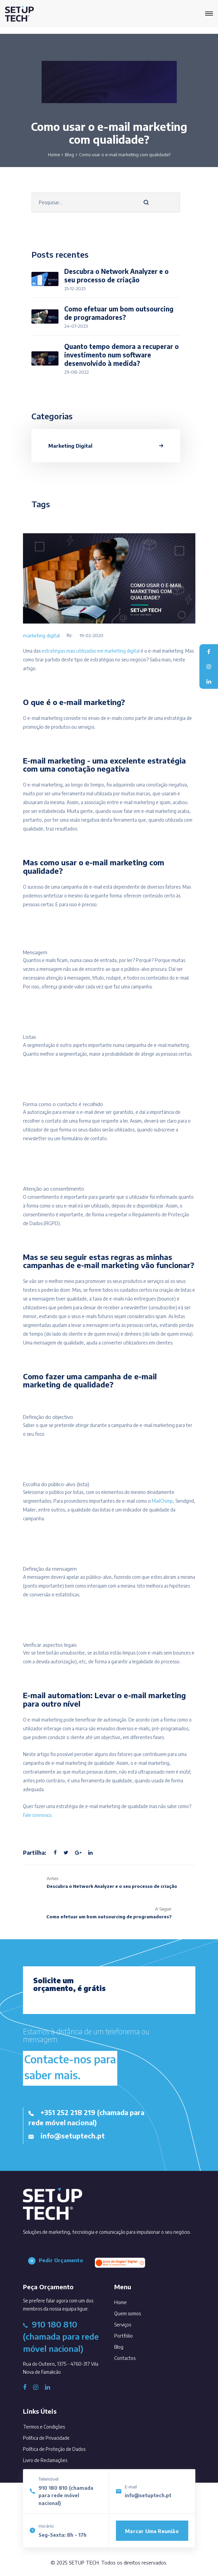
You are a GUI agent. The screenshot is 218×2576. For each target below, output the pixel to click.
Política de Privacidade (46, 2438)
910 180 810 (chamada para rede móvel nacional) (66, 2495)
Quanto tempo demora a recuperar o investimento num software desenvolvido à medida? (121, 354)
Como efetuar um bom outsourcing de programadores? (118, 313)
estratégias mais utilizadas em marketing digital (91, 651)
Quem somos (137, 2312)
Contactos (134, 2356)
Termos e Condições (44, 2427)
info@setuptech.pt (148, 2495)
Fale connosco (37, 1815)
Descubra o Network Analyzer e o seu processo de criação (116, 275)
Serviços (132, 2323)
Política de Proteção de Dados (54, 2449)
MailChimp (162, 1501)
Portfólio (132, 2334)
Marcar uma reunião (152, 2531)
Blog (69, 154)
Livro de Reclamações (45, 2460)
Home (54, 154)
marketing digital (41, 635)
